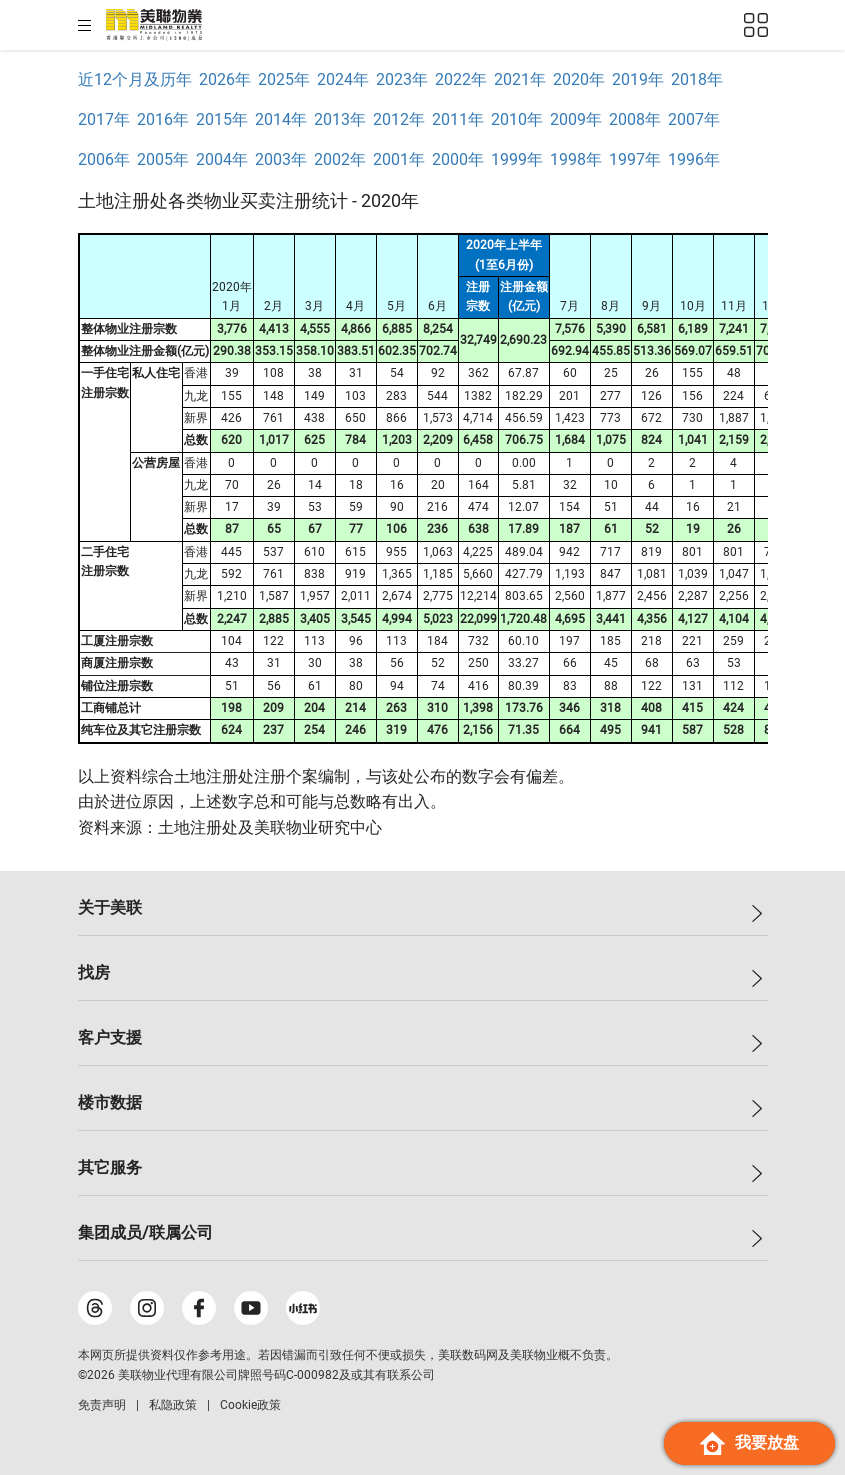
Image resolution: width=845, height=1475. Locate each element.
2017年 (104, 119)
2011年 (458, 119)
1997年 (635, 159)
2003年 (281, 159)
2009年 (576, 119)
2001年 (399, 159)
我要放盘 (749, 1443)
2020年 (579, 79)
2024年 (343, 79)
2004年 (222, 159)
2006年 (104, 159)
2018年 (697, 79)
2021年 (520, 79)
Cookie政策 (250, 1405)
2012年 (399, 119)
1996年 (694, 159)
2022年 (461, 79)
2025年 (284, 79)
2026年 (225, 79)
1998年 (576, 159)
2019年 (638, 79)
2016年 (163, 119)
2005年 (163, 159)
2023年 (402, 79)
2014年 (281, 119)
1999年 (517, 159)
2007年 (694, 119)
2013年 (340, 119)
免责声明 (102, 1405)
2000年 (458, 159)
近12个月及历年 (135, 79)
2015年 (222, 119)
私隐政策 (173, 1405)
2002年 (340, 159)
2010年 (517, 119)
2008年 (635, 119)
